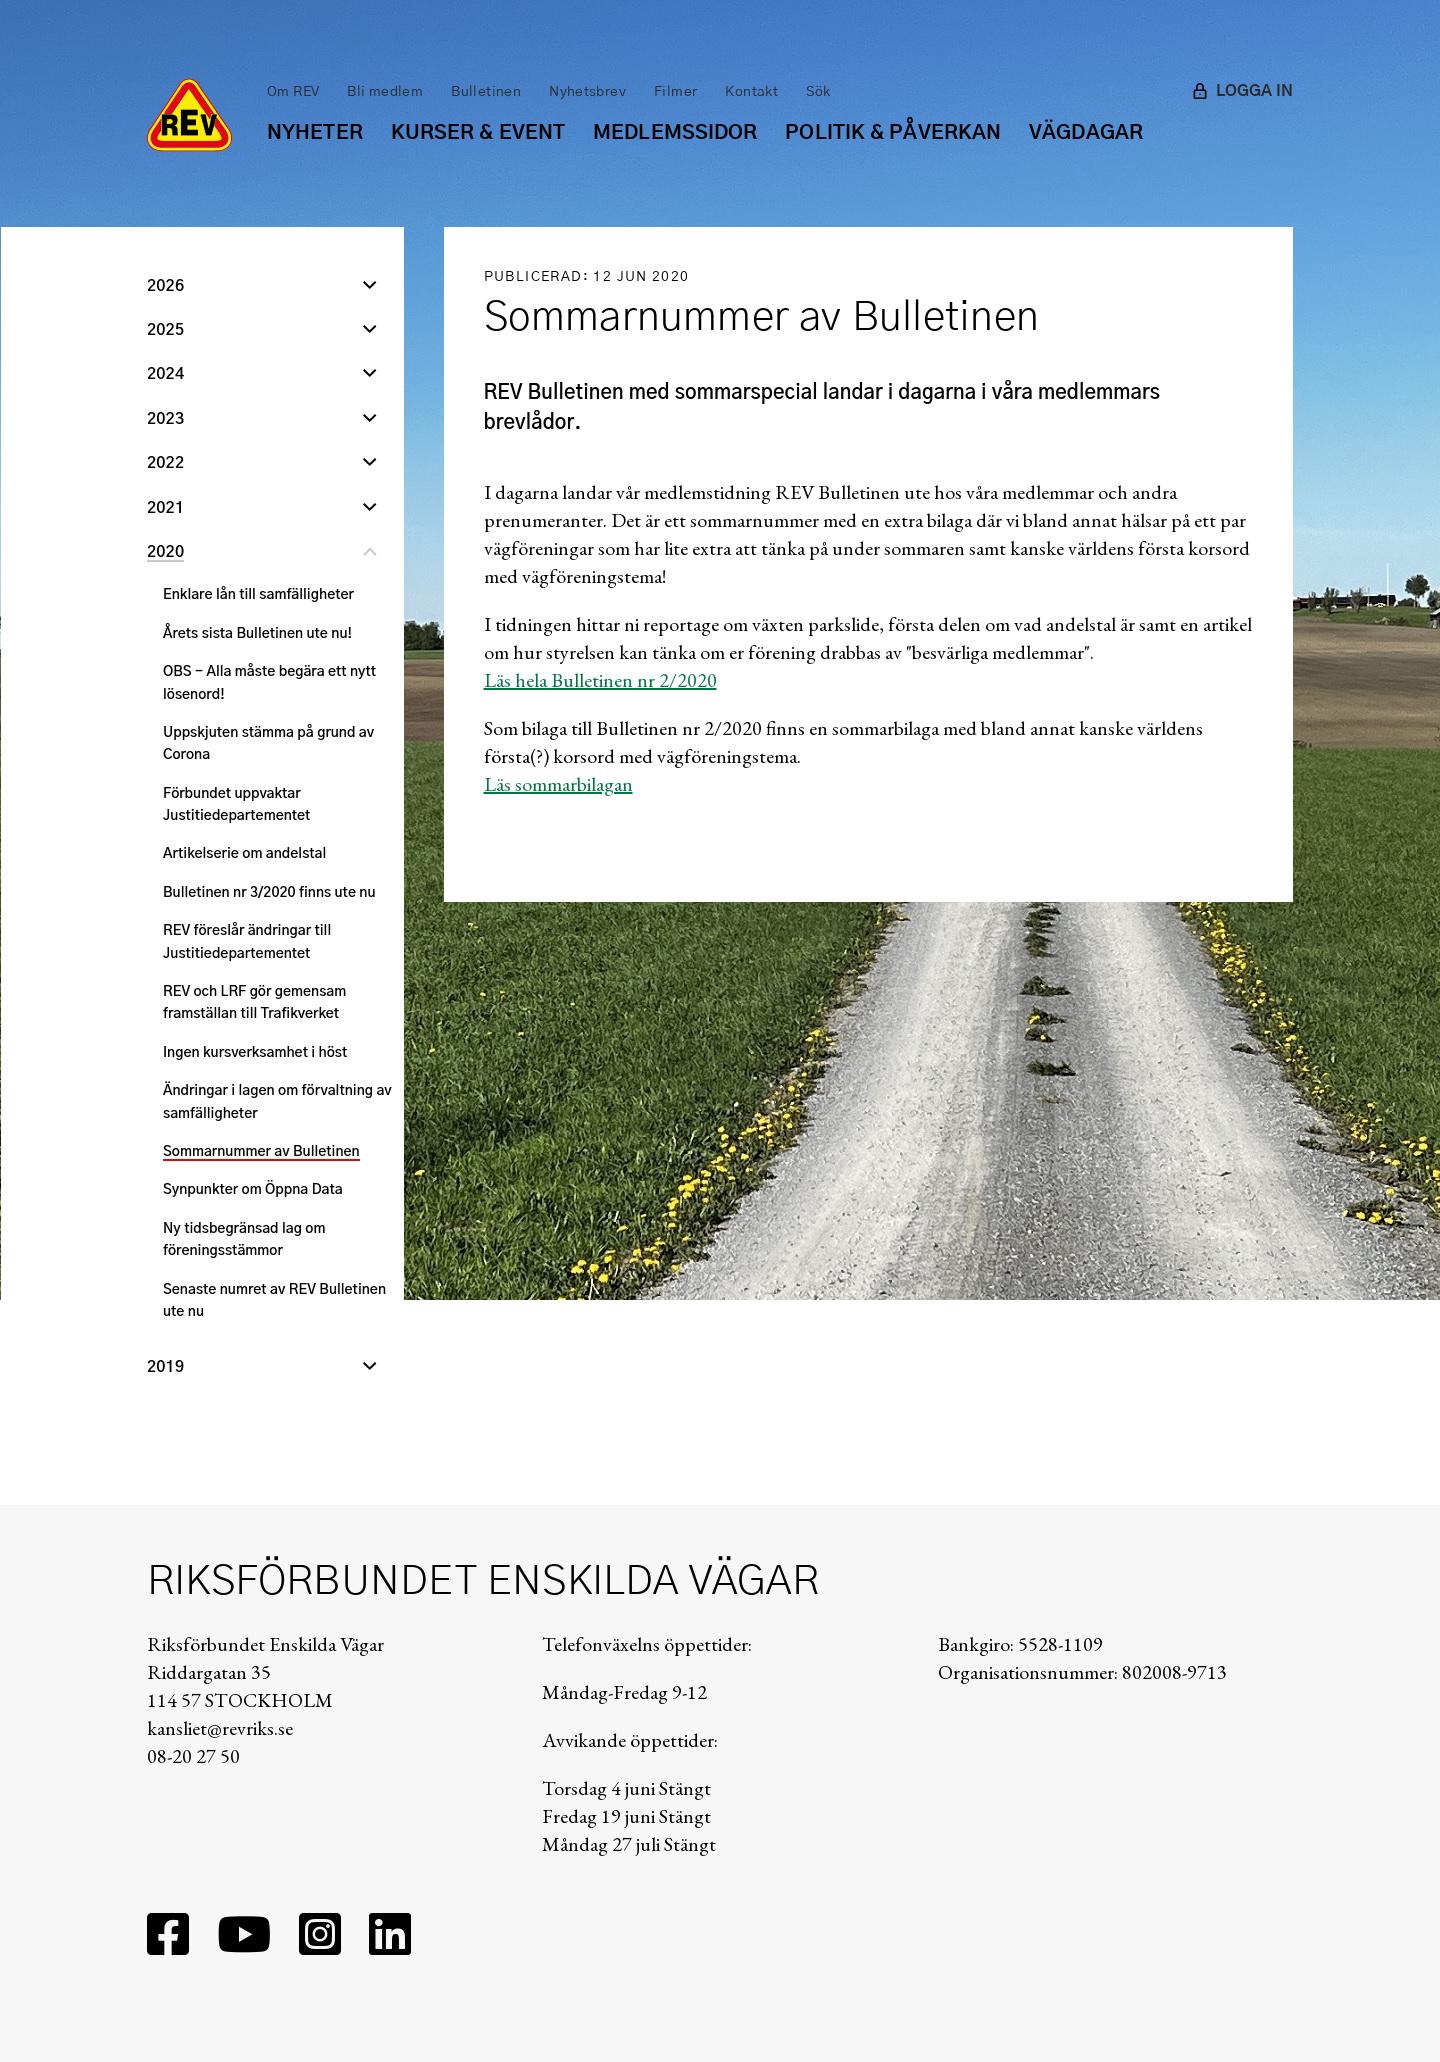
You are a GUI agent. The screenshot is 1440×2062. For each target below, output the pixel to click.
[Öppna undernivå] (370, 288)
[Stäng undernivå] (370, 554)
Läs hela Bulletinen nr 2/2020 (600, 680)
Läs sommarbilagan (558, 784)
